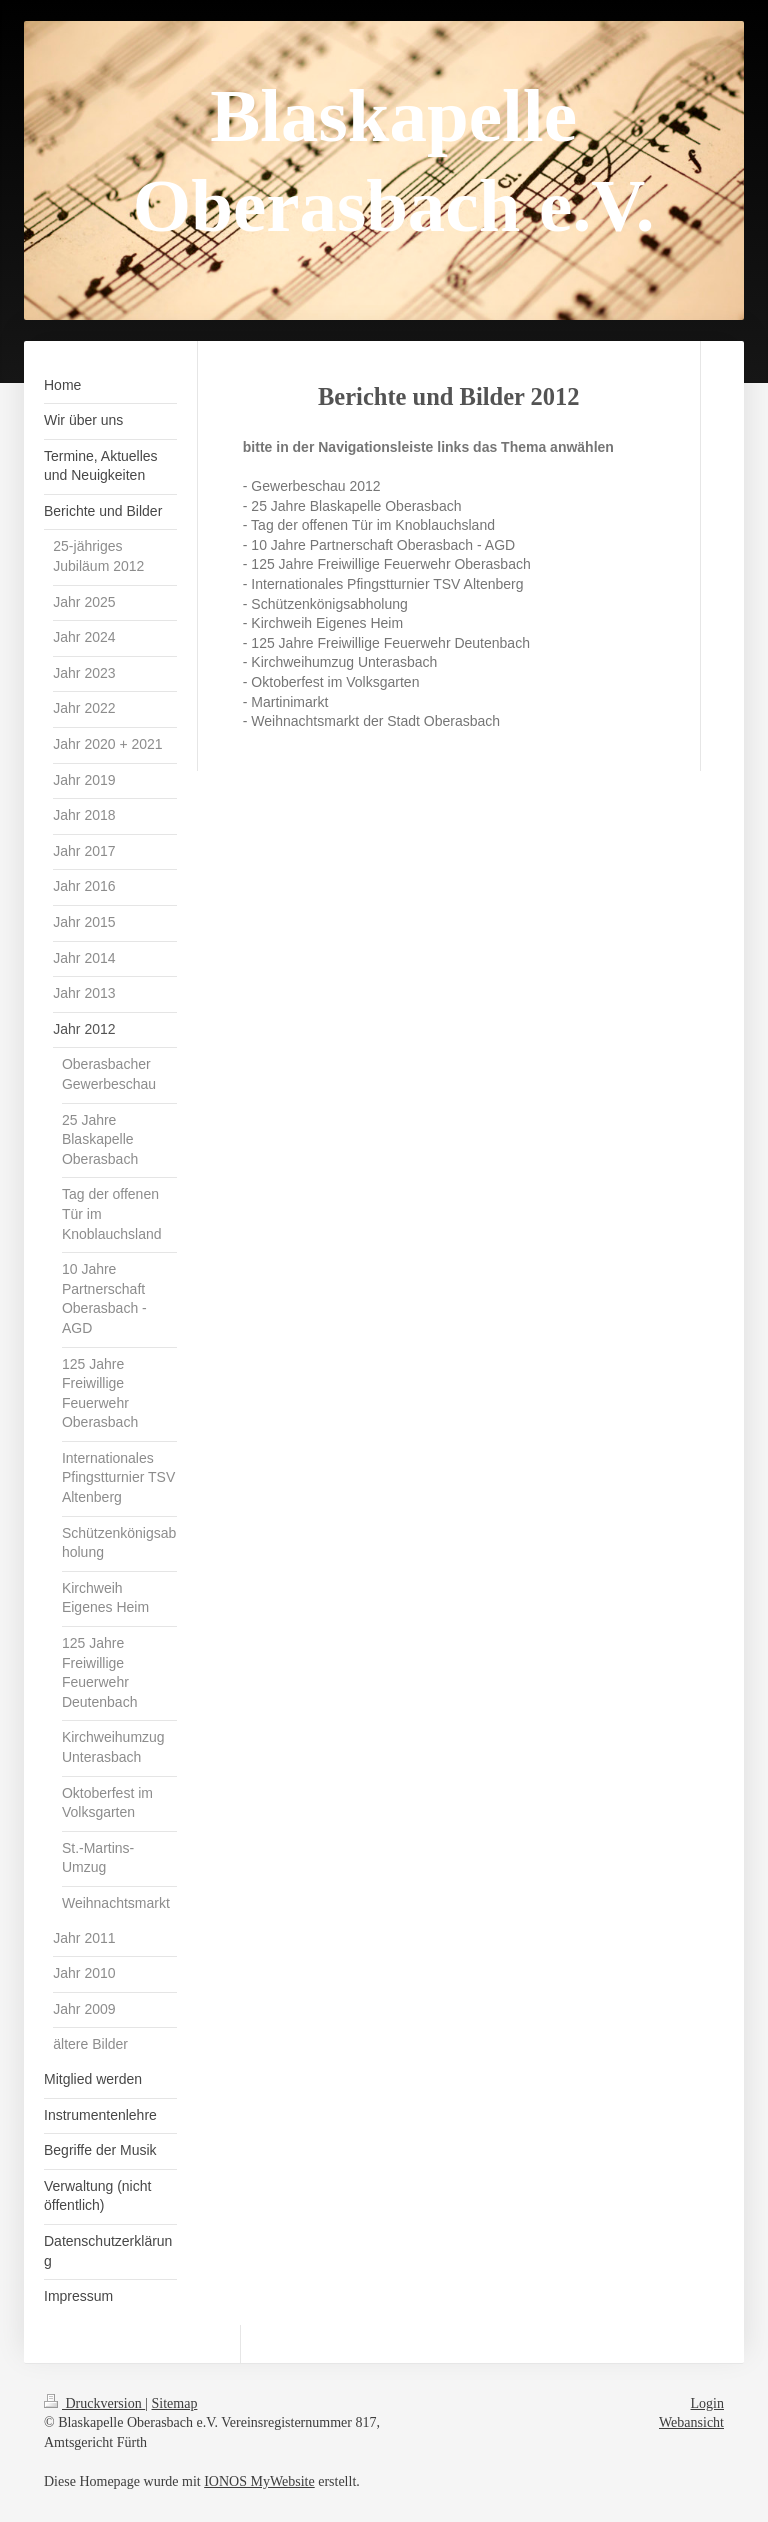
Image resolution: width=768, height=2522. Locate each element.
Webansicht (691, 2422)
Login (707, 2403)
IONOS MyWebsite (259, 2481)
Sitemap (175, 2403)
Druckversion (94, 2403)
